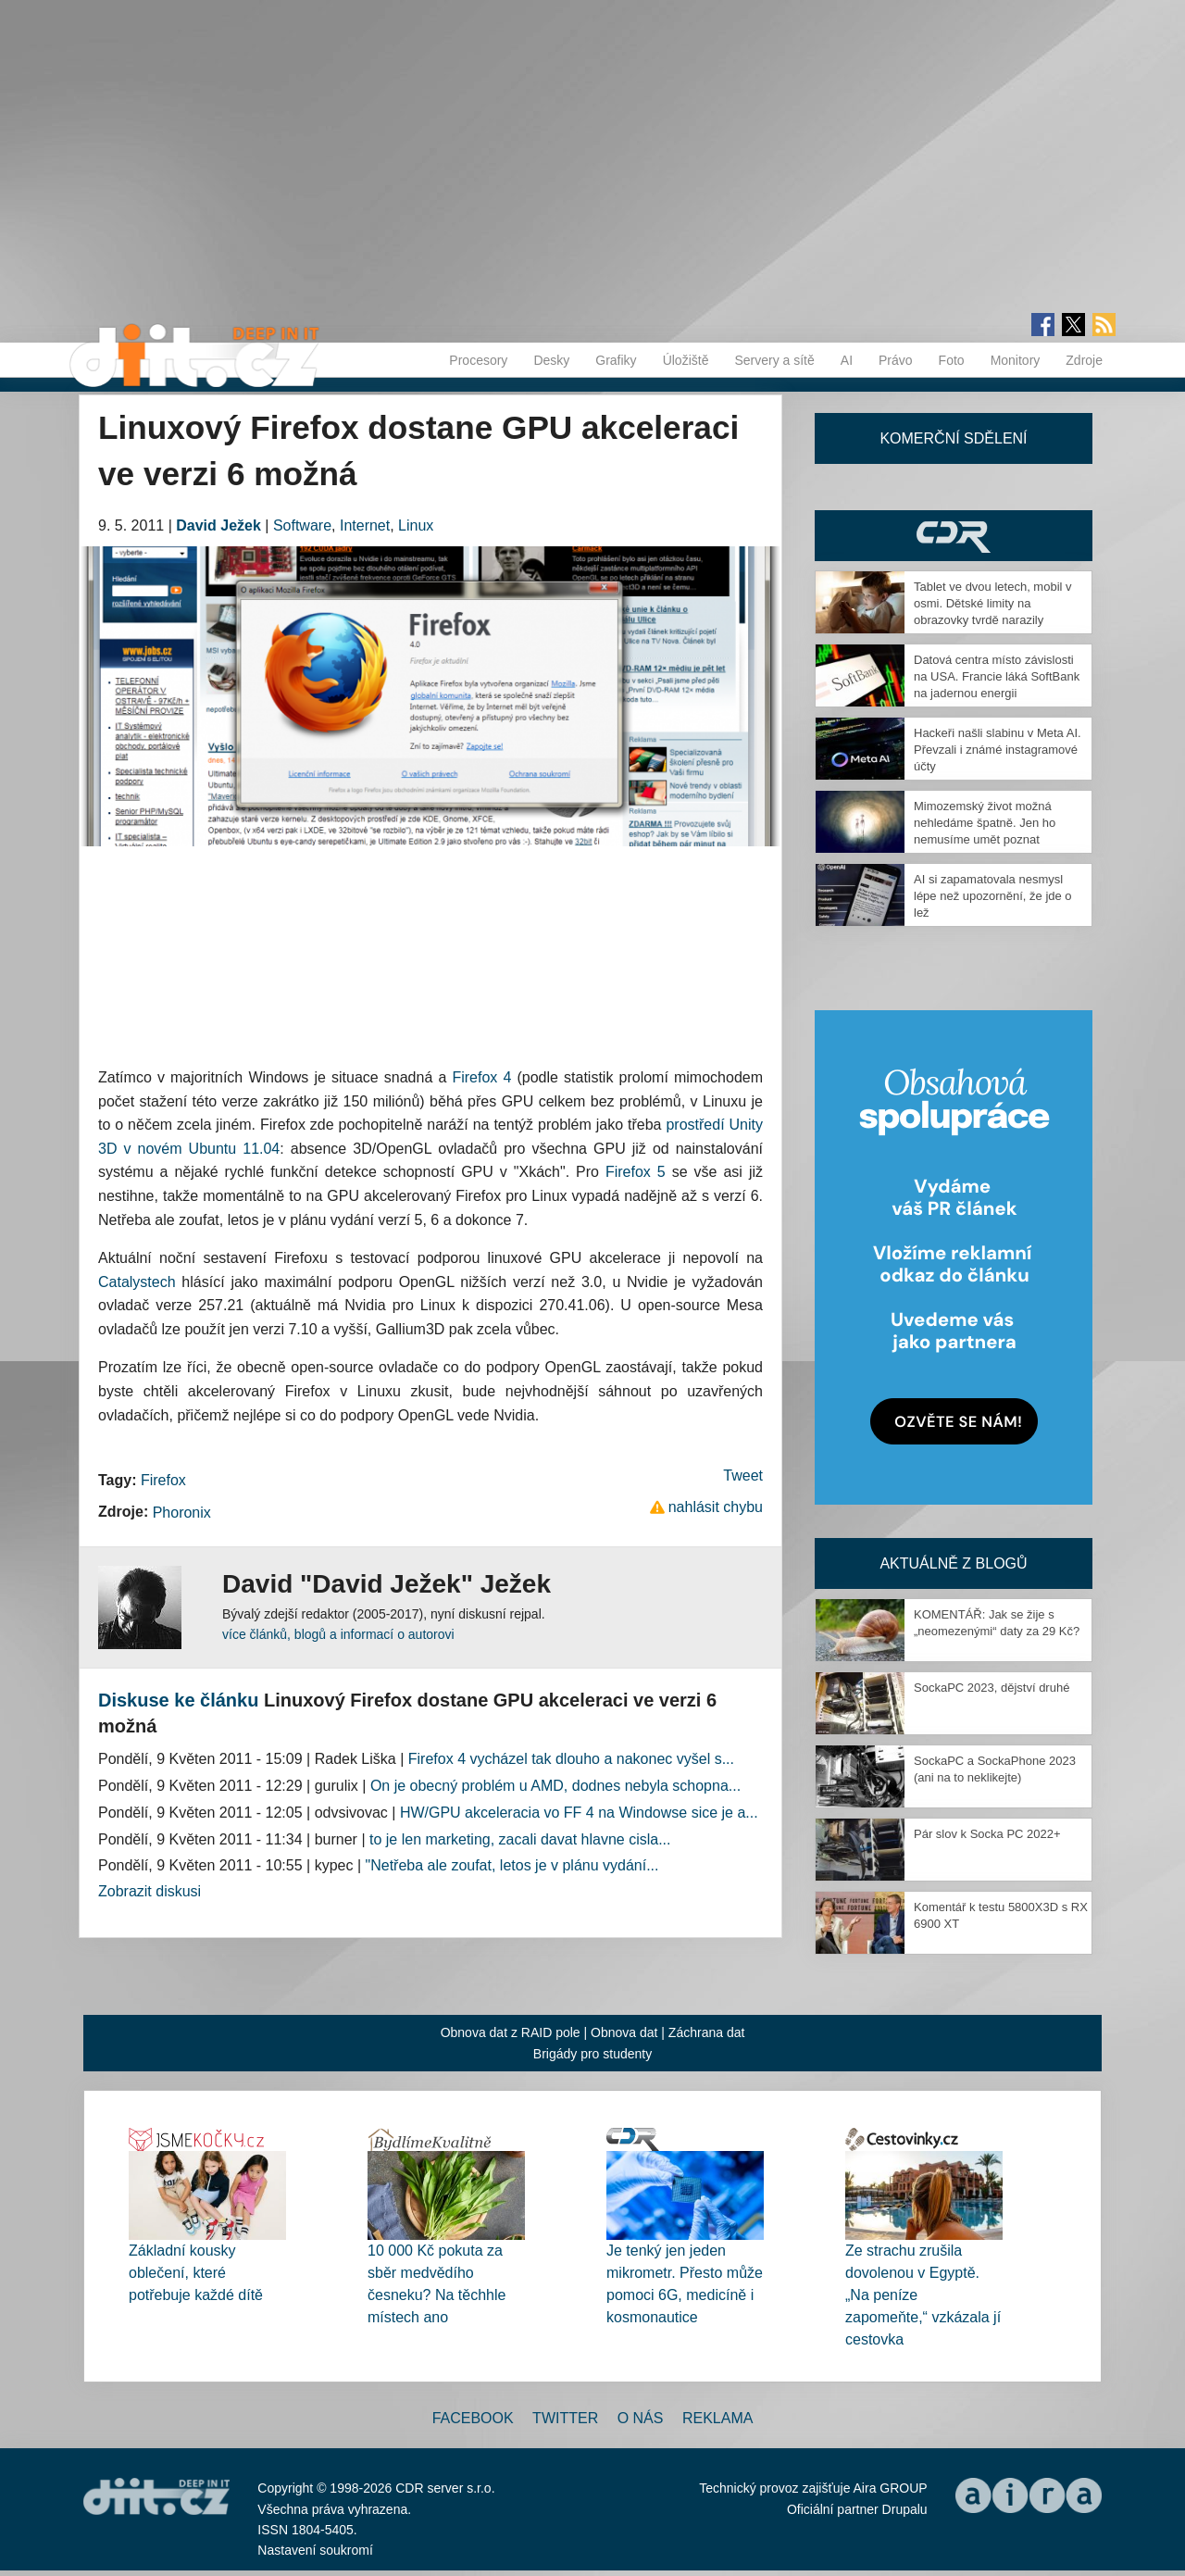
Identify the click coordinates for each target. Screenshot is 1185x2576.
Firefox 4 (481, 1077)
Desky (551, 360)
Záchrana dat (706, 2032)
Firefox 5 (635, 1172)
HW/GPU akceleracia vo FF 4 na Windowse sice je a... (579, 1812)
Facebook (473, 2418)
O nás (640, 2418)
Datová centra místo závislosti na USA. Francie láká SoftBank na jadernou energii (996, 676)
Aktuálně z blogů (953, 1563)
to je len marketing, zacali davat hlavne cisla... (520, 1839)
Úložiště (686, 360)
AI (847, 360)
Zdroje (1084, 360)
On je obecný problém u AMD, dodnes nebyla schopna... (555, 1786)
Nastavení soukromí (315, 2550)
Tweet (743, 1475)
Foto (952, 360)
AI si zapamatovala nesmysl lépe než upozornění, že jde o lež (993, 895)
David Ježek (218, 525)
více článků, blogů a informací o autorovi (338, 1634)
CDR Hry (953, 535)
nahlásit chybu (715, 1507)
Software (302, 525)
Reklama (717, 2418)
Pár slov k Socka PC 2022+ (987, 1834)
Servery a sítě (774, 360)
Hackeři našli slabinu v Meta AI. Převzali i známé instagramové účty (997, 749)
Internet (365, 525)
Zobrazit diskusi (149, 1891)
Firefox (163, 1480)
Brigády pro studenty (592, 2053)
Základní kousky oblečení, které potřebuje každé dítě (196, 2273)
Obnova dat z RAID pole (510, 2032)
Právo (896, 360)
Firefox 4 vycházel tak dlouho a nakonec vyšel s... (571, 1759)
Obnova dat (624, 2032)
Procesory (478, 360)
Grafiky (615, 360)
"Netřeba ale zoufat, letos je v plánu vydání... (512, 1865)
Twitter (565, 2418)
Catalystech (137, 1282)
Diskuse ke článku (178, 1700)
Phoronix (182, 1512)
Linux (415, 525)
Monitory (1016, 360)
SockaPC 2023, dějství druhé (991, 1687)
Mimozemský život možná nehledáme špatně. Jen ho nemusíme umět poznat (984, 822)
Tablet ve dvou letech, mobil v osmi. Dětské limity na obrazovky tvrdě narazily (993, 603)
